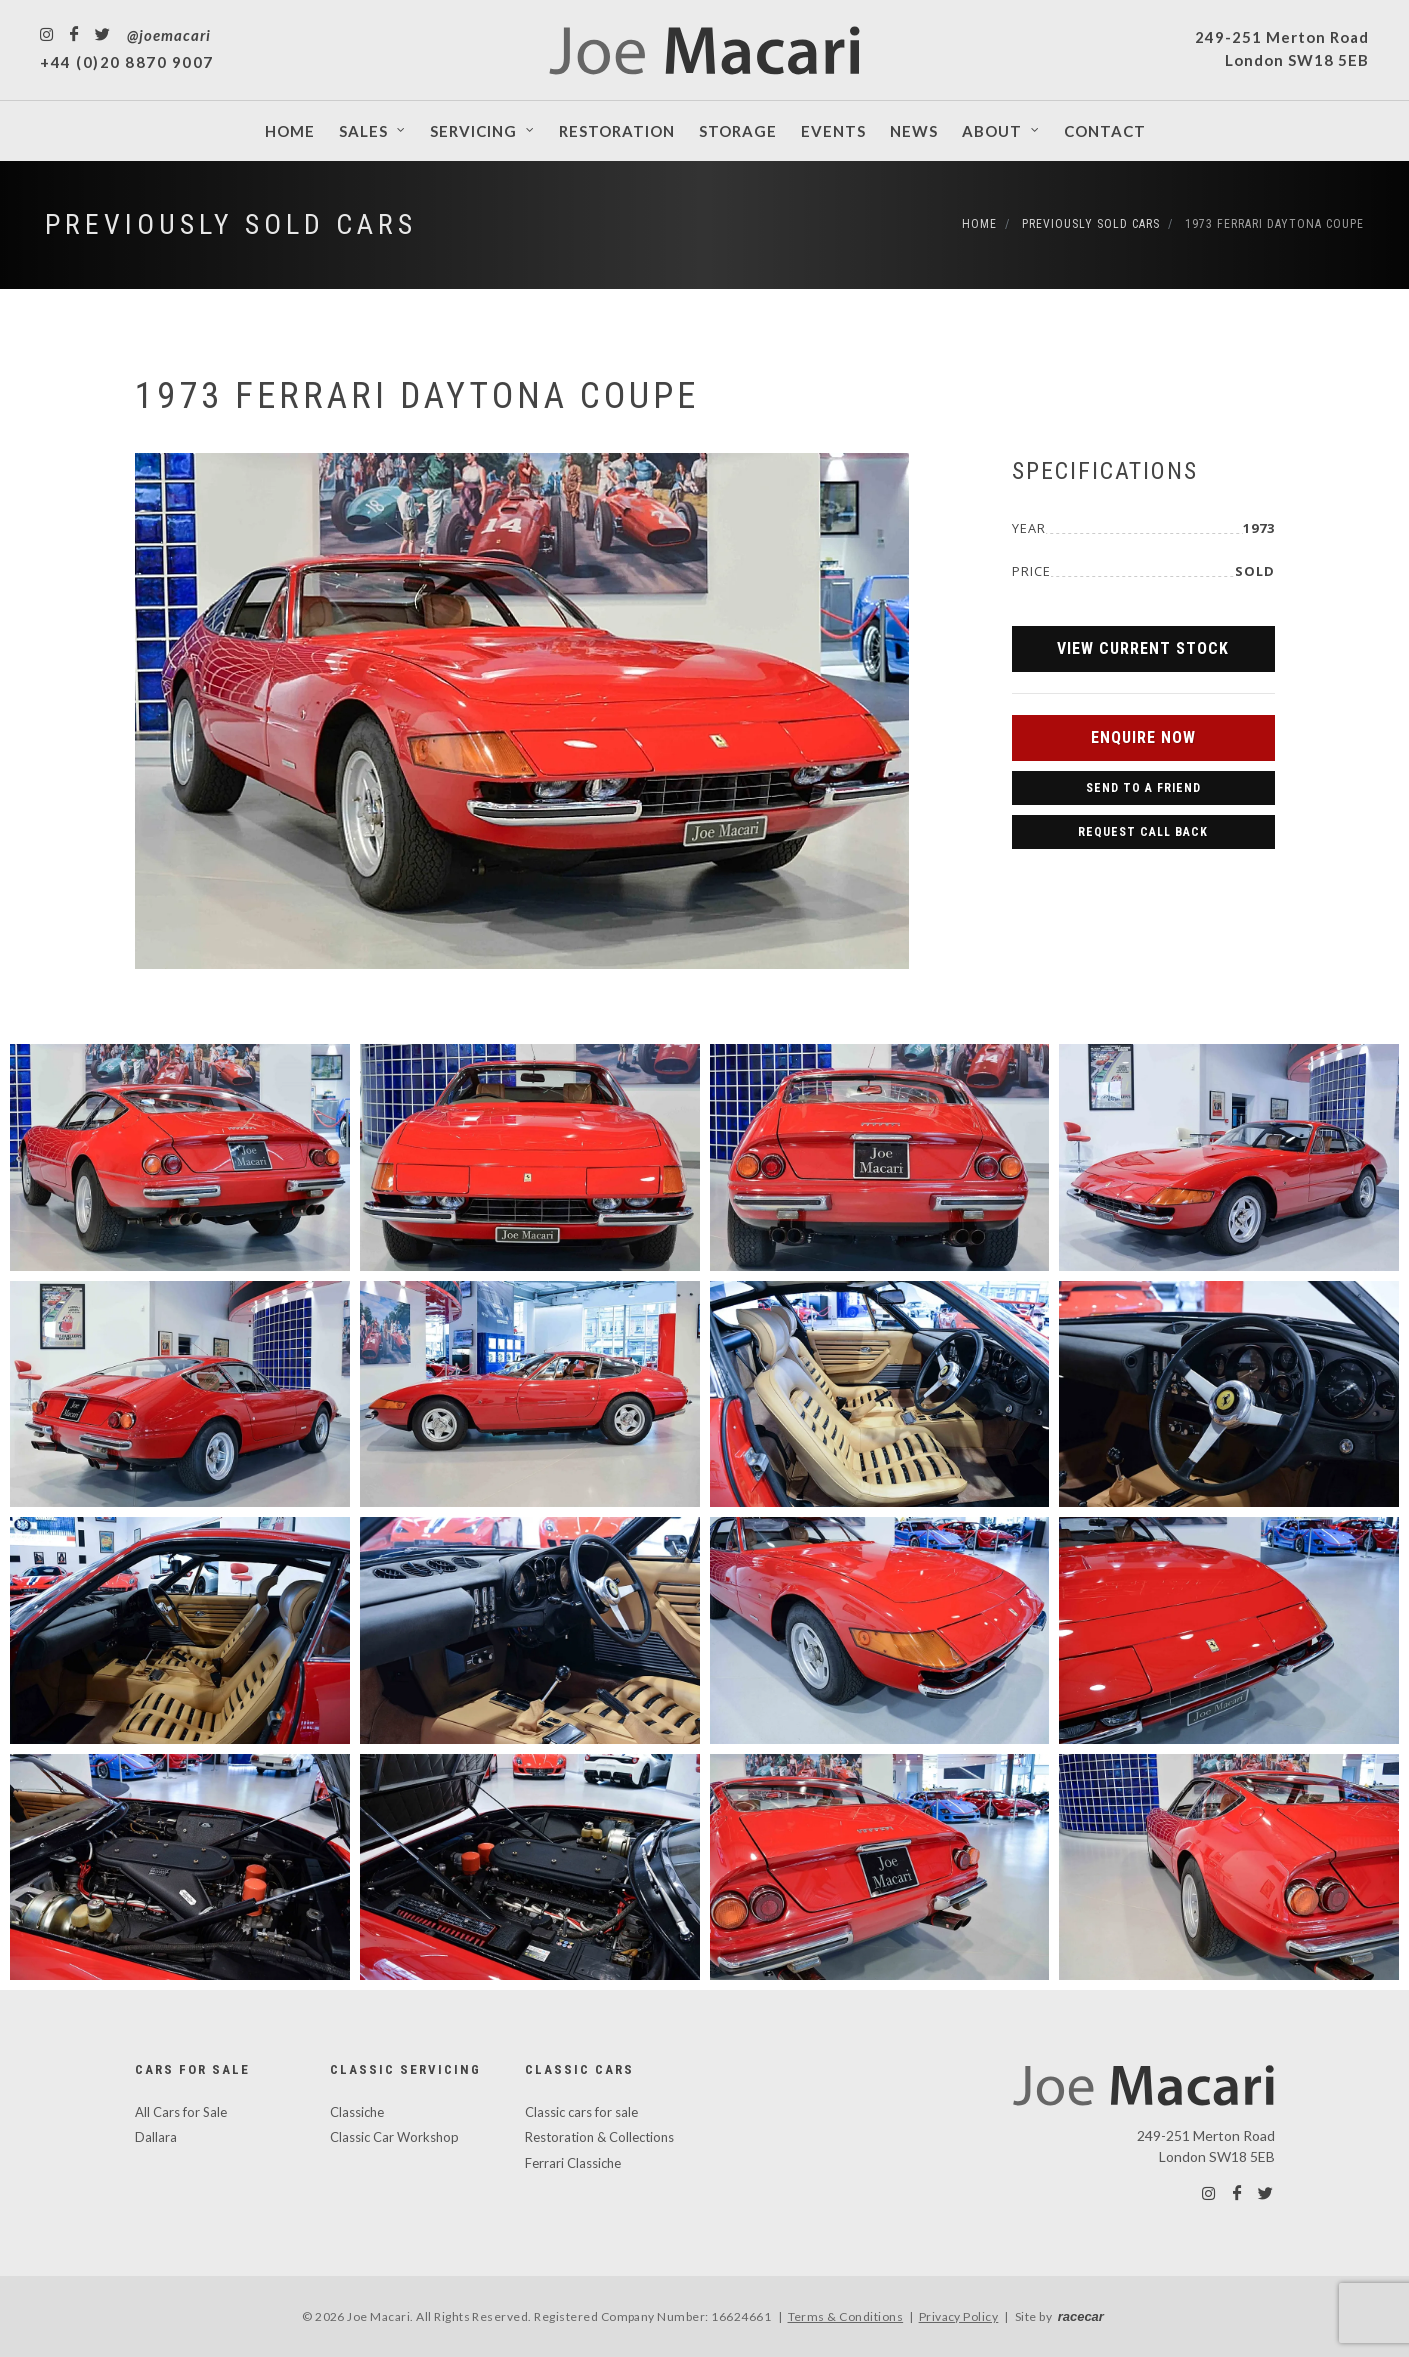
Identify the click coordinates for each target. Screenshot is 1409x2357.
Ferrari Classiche (573, 2163)
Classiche (357, 2112)
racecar (1081, 2316)
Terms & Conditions (846, 2316)
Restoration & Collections (599, 2137)
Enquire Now (1143, 737)
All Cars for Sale (181, 2112)
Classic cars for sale (581, 2112)
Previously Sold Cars (231, 224)
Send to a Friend (1143, 788)
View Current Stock (1143, 648)
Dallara (156, 2137)
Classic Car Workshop (394, 2137)
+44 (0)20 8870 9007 (127, 62)
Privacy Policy (959, 2316)
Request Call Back (1143, 832)
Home (979, 224)
